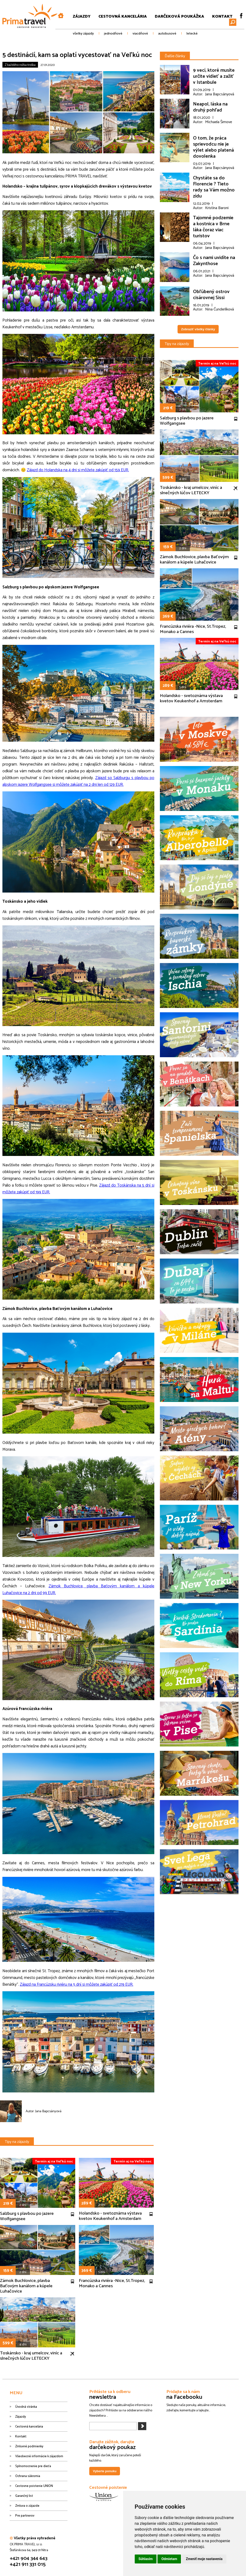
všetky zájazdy (83, 33)
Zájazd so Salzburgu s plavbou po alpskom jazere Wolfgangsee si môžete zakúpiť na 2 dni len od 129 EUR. (78, 781)
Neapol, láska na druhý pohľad (210, 107)
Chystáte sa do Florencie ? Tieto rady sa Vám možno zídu (214, 187)
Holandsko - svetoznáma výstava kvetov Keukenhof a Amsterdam (110, 2216)
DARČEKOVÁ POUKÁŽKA (179, 16)
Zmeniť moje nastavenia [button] (204, 2559)
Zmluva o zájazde (27, 2505)
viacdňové (140, 33)
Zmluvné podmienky (29, 2446)
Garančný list (24, 2496)
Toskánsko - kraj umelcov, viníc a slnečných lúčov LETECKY (31, 2355)
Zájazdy (20, 2416)
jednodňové (113, 33)
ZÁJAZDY (81, 16)
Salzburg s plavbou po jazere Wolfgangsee (27, 2216)
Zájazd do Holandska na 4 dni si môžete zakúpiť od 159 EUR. (78, 470)
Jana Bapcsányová (48, 2111)
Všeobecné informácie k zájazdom (39, 2456)
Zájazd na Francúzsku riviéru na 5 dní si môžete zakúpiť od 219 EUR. (76, 1984)
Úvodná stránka (26, 2406)
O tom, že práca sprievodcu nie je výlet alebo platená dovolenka (213, 147)
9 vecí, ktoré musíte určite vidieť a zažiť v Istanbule (214, 76)
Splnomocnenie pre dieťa (33, 2466)
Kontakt (20, 2436)
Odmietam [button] (169, 2559)
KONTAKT (222, 16)
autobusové (167, 33)
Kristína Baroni (217, 208)
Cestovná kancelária (29, 2426)
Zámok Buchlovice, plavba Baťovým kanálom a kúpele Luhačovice (26, 2286)
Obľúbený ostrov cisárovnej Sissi (211, 295)
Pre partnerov (24, 2515)
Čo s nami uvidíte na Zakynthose (214, 261)
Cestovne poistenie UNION (34, 2486)
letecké (192, 33)
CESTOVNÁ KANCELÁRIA (122, 16)
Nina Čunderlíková (219, 309)
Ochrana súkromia (27, 2476)
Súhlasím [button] (146, 2559)
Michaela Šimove (218, 122)
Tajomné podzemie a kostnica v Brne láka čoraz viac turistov (213, 227)
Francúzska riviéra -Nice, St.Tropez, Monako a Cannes (112, 2283)
